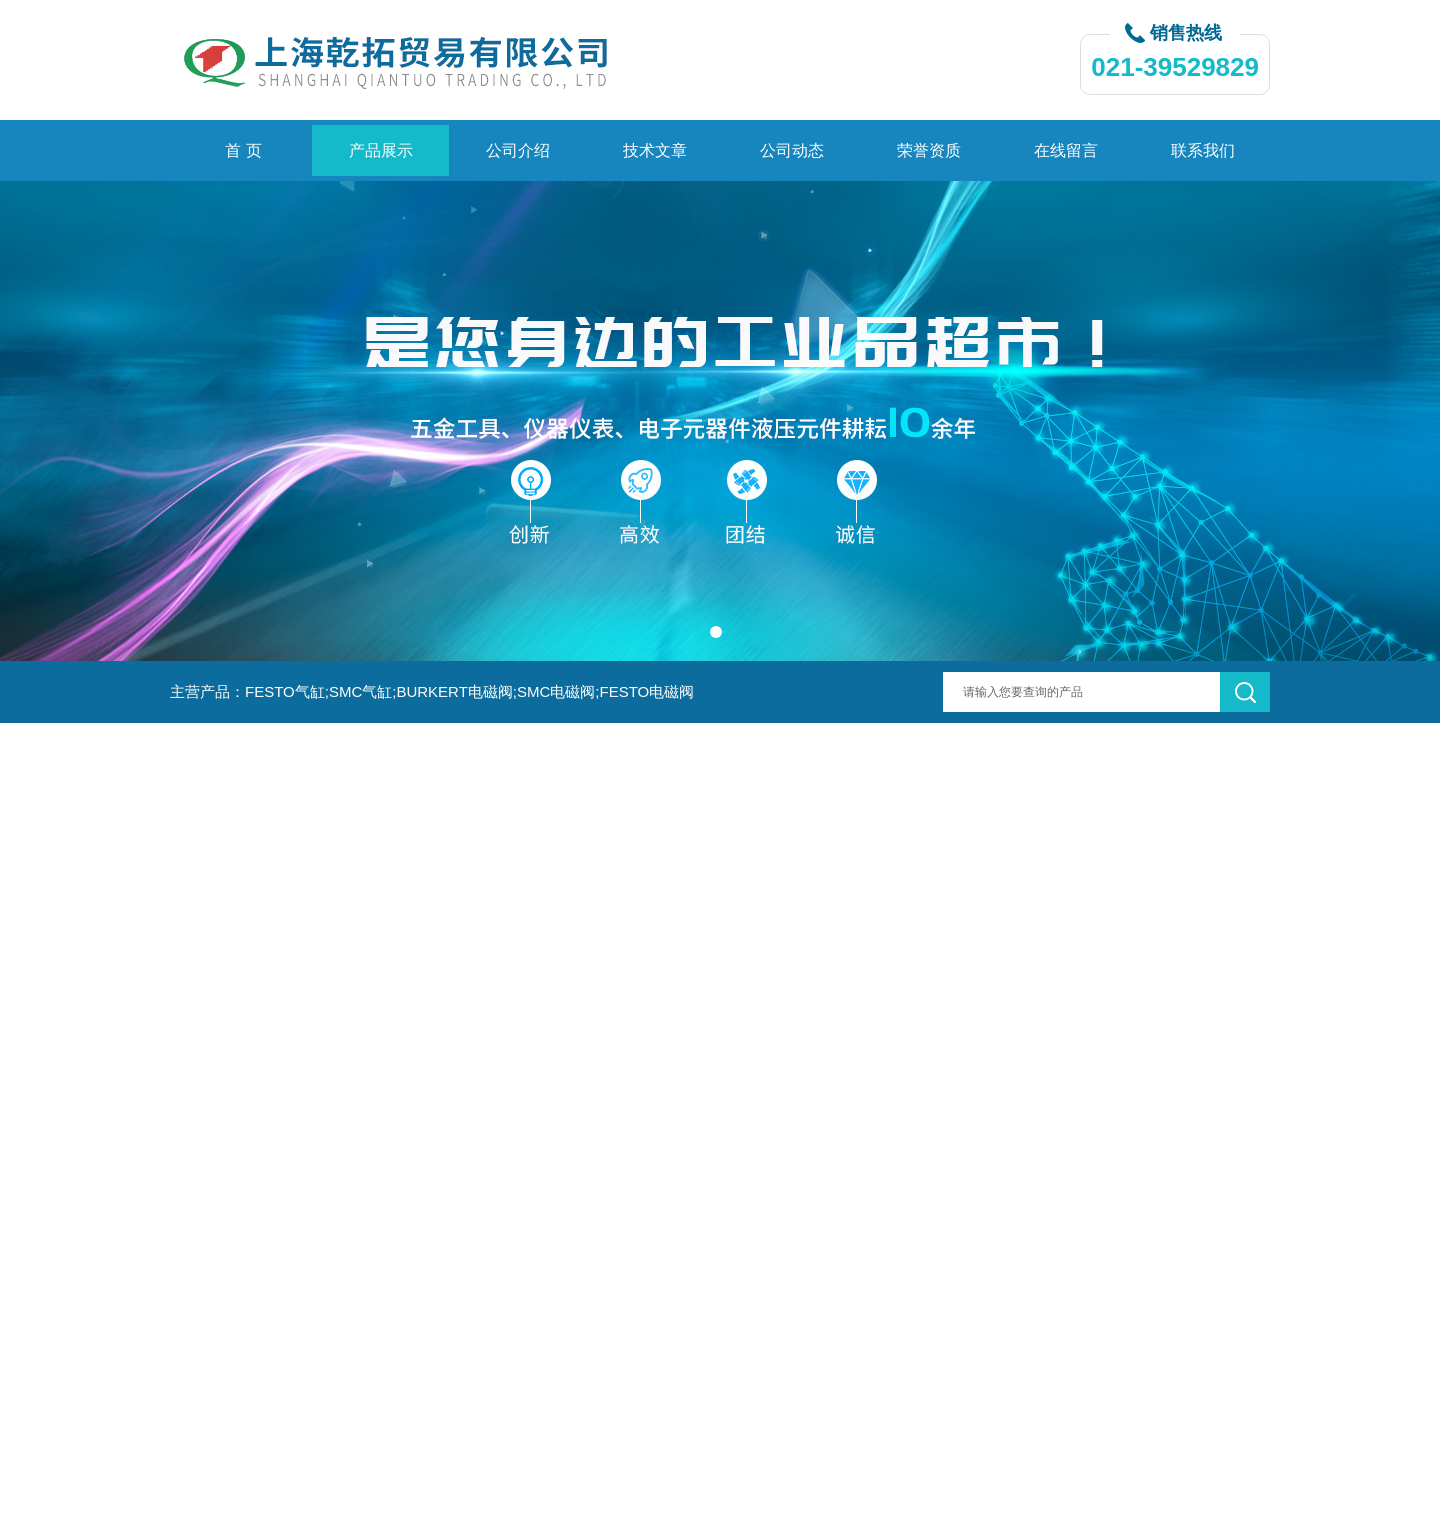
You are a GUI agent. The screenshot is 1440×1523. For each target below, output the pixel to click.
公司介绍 (518, 150)
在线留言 (1066, 150)
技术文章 (655, 150)
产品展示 (381, 150)
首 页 (243, 150)
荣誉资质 (929, 150)
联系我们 (1203, 150)
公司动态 (792, 150)
